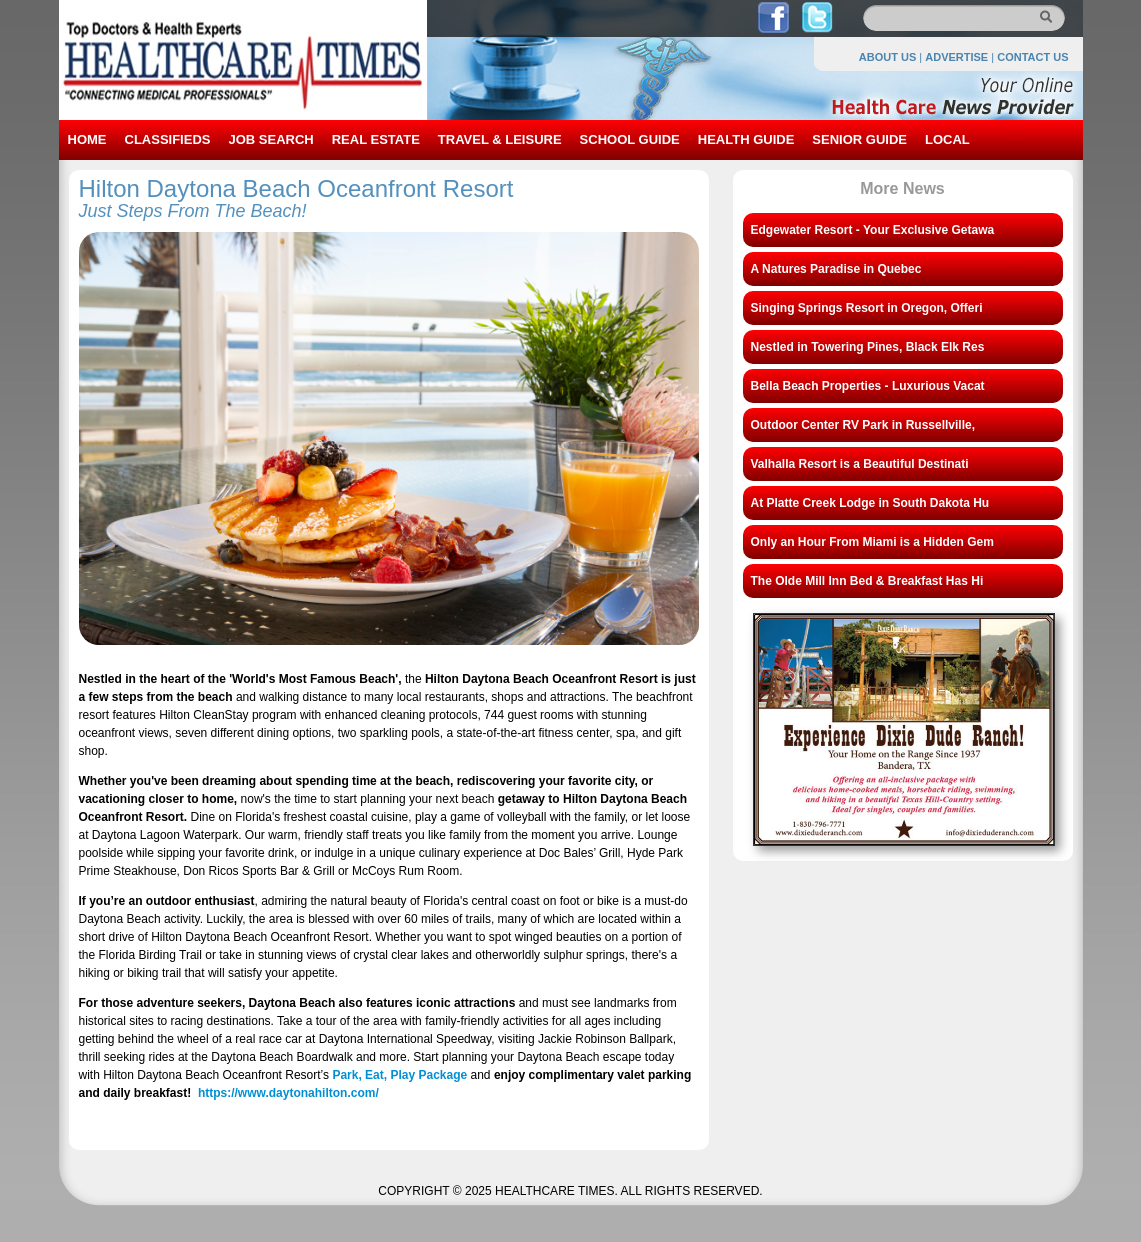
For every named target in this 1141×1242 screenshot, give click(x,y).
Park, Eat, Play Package (399, 1075)
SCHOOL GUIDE (630, 139)
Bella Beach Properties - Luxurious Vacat (868, 386)
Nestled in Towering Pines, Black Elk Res (868, 347)
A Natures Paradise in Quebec (836, 269)
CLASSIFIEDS (168, 139)
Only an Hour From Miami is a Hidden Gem (872, 542)
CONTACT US (1032, 57)
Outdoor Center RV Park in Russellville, (863, 425)
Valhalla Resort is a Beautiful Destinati (860, 464)
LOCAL (947, 139)
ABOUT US (887, 57)
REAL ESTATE (376, 139)
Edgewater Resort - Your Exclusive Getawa (873, 230)
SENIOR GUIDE (859, 139)
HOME (87, 139)
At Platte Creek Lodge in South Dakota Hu (870, 503)
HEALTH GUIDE (746, 139)
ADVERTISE (956, 57)
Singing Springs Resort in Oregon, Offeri (867, 308)
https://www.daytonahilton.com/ (288, 1093)
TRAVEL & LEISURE (500, 139)
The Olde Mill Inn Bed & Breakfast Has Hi (867, 581)
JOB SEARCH (270, 139)
